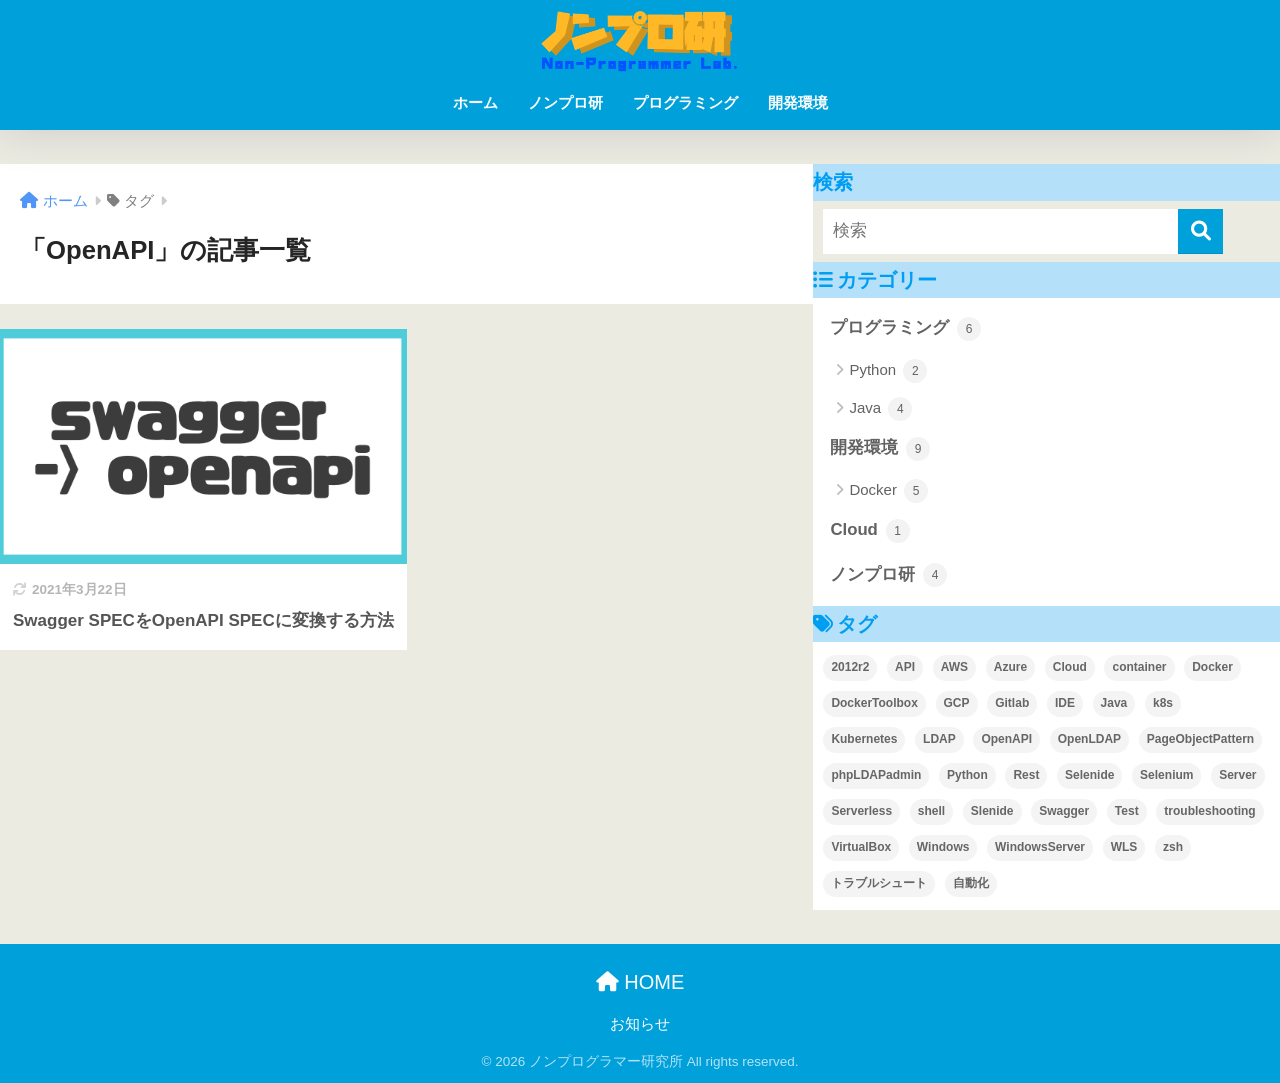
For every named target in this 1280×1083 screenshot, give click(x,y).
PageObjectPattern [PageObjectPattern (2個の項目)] (1200, 739)
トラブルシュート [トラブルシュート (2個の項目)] (879, 883)
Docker (888, 491)
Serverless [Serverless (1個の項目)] (861, 811)
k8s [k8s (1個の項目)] (1163, 703)
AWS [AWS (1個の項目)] (954, 667)
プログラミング (685, 102)
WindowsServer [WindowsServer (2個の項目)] (1040, 847)
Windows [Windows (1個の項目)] (943, 847)
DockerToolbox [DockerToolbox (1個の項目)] (874, 703)
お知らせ (640, 1024)
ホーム (475, 102)
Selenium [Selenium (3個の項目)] (1166, 775)
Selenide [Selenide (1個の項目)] (1089, 775)
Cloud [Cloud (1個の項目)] (1070, 667)
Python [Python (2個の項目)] (967, 775)
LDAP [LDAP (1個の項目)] (939, 739)
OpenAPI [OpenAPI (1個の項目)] (1006, 739)
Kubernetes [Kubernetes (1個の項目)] (864, 739)
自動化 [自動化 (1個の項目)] (971, 883)
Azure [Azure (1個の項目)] (1010, 667)
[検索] (1200, 231)
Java (880, 409)
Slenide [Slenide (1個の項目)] (992, 811)
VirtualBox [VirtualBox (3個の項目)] (861, 847)
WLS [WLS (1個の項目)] (1124, 847)
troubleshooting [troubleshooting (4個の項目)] (1209, 811)
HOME (640, 982)
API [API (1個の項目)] (905, 667)
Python (888, 371)
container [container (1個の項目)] (1139, 667)
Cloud (869, 531)
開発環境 (798, 102)
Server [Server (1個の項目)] (1237, 775)
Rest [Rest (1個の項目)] (1026, 775)
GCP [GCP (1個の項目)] (957, 703)
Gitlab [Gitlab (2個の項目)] (1012, 703)
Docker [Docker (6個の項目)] (1212, 667)
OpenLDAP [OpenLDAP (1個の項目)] (1089, 739)
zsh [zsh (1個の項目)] (1173, 847)
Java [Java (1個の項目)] (1114, 703)
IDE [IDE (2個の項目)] (1065, 703)
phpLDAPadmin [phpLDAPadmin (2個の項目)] (876, 775)
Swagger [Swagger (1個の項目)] (1064, 811)
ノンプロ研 (565, 102)
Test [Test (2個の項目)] (1127, 811)
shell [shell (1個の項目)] (931, 811)
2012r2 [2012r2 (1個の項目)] (850, 667)
